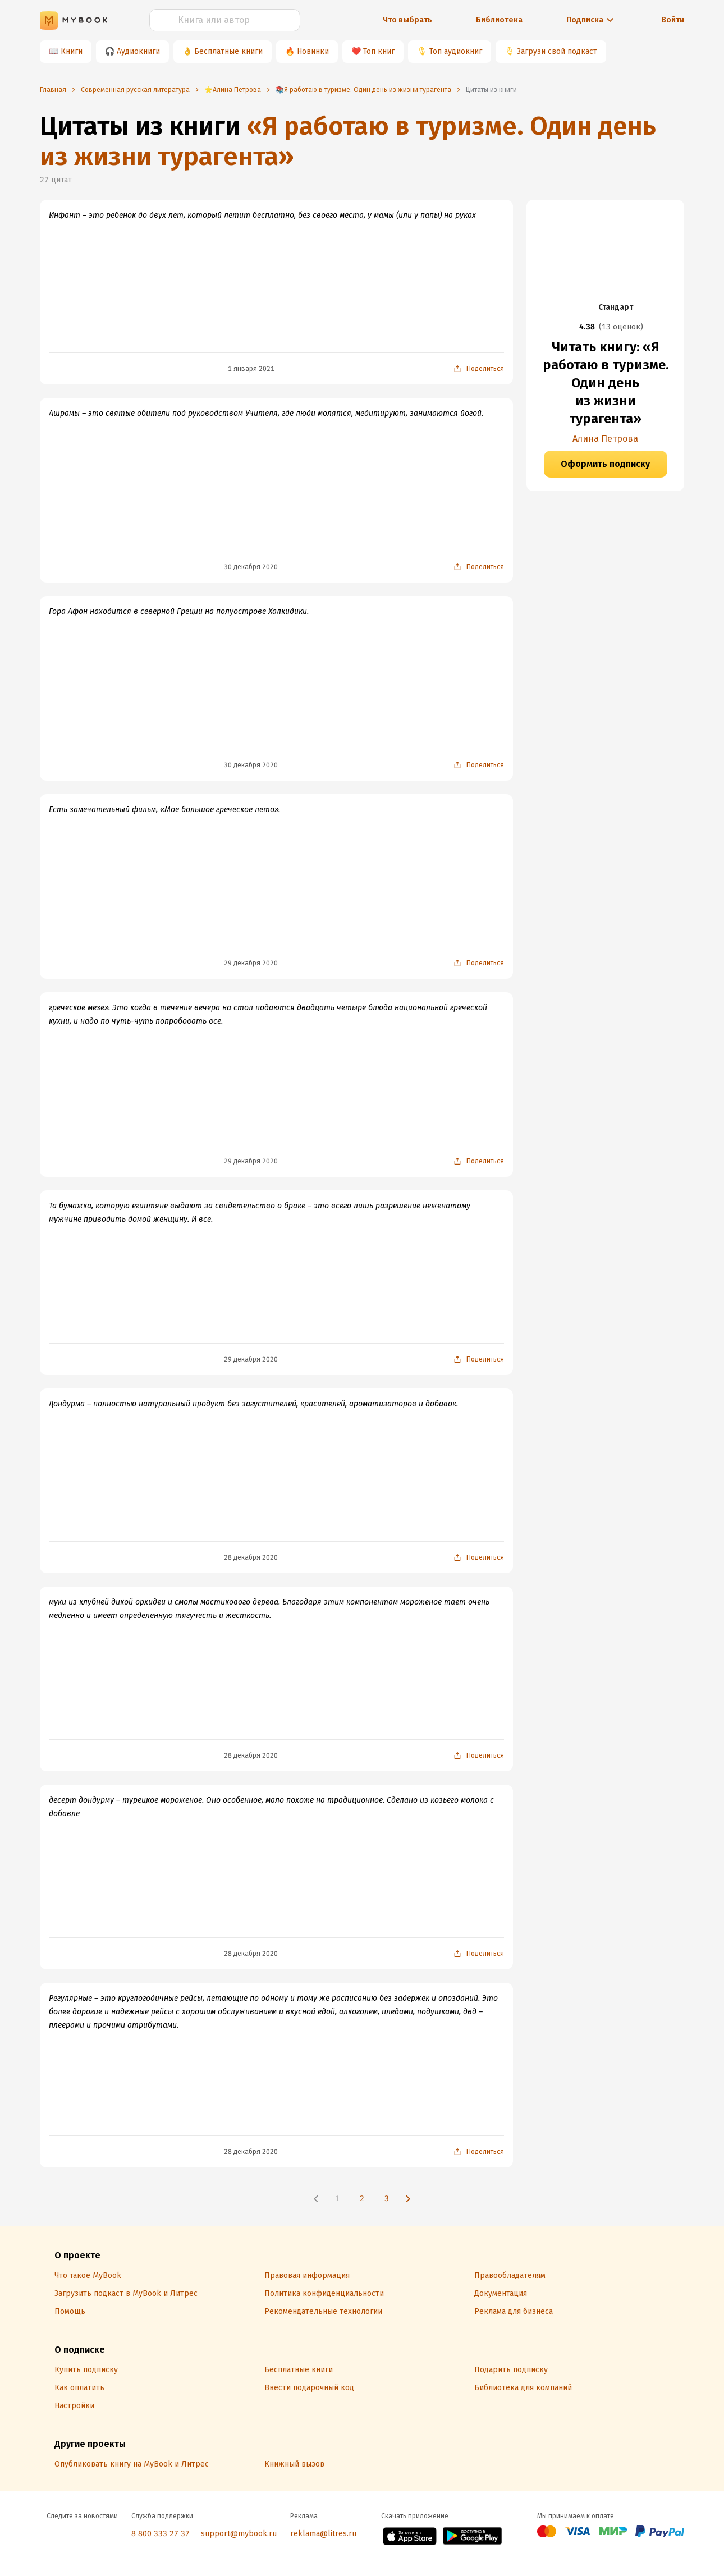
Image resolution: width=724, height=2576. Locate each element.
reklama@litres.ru (323, 2533)
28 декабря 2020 (251, 1557)
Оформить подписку (605, 464)
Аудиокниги (138, 51)
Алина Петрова (605, 438)
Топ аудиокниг (455, 51)
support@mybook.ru (239, 2533)
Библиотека (499, 20)
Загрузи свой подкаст (557, 51)
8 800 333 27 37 (160, 2533)
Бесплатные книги (228, 51)
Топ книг (379, 51)
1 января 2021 (251, 369)
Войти (672, 20)
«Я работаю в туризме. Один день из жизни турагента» (348, 141)
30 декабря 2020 (251, 567)
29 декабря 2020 (251, 963)
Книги (72, 51)
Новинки (313, 51)
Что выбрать (407, 20)
